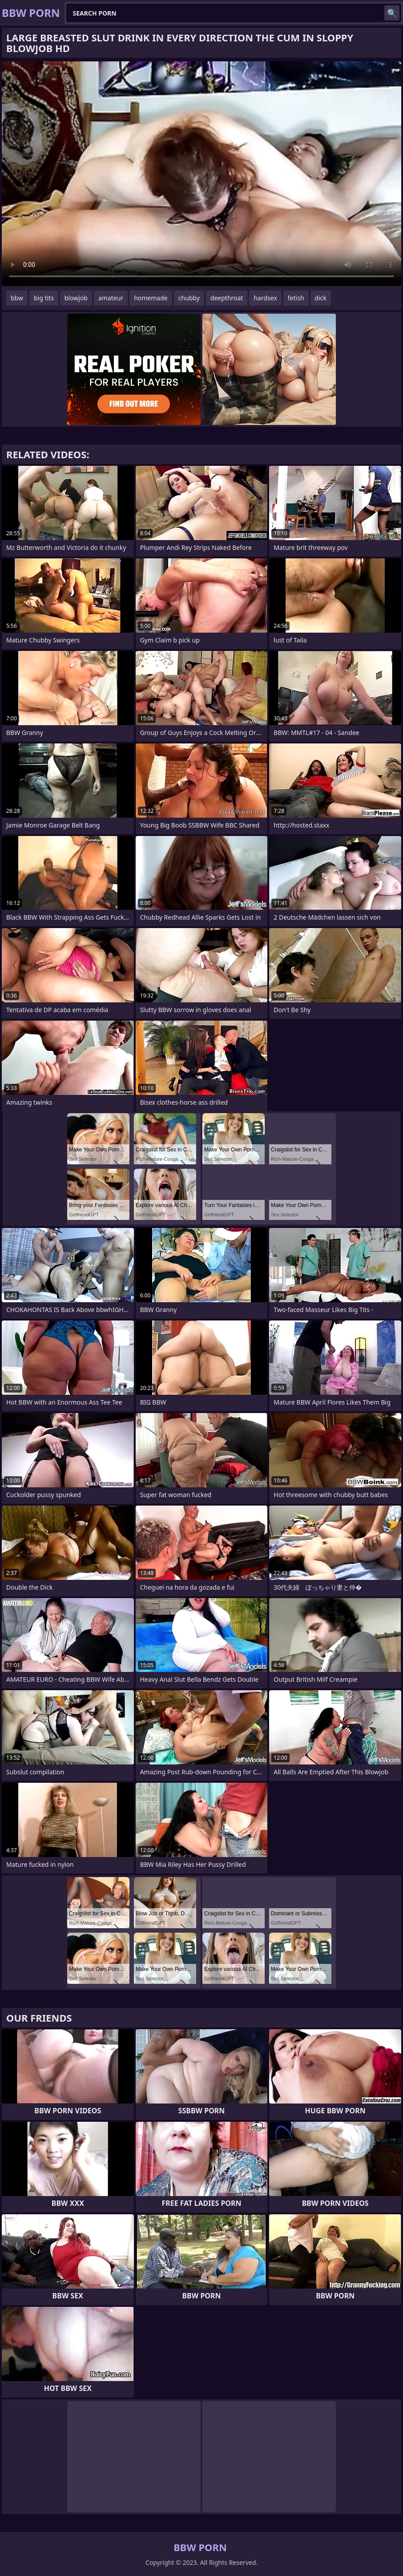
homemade (151, 298)
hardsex (265, 298)
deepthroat (226, 298)
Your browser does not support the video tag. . (201, 173)
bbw (17, 298)
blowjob (76, 298)
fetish (296, 298)
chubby (189, 298)
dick (320, 298)
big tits (44, 298)
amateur (110, 298)
